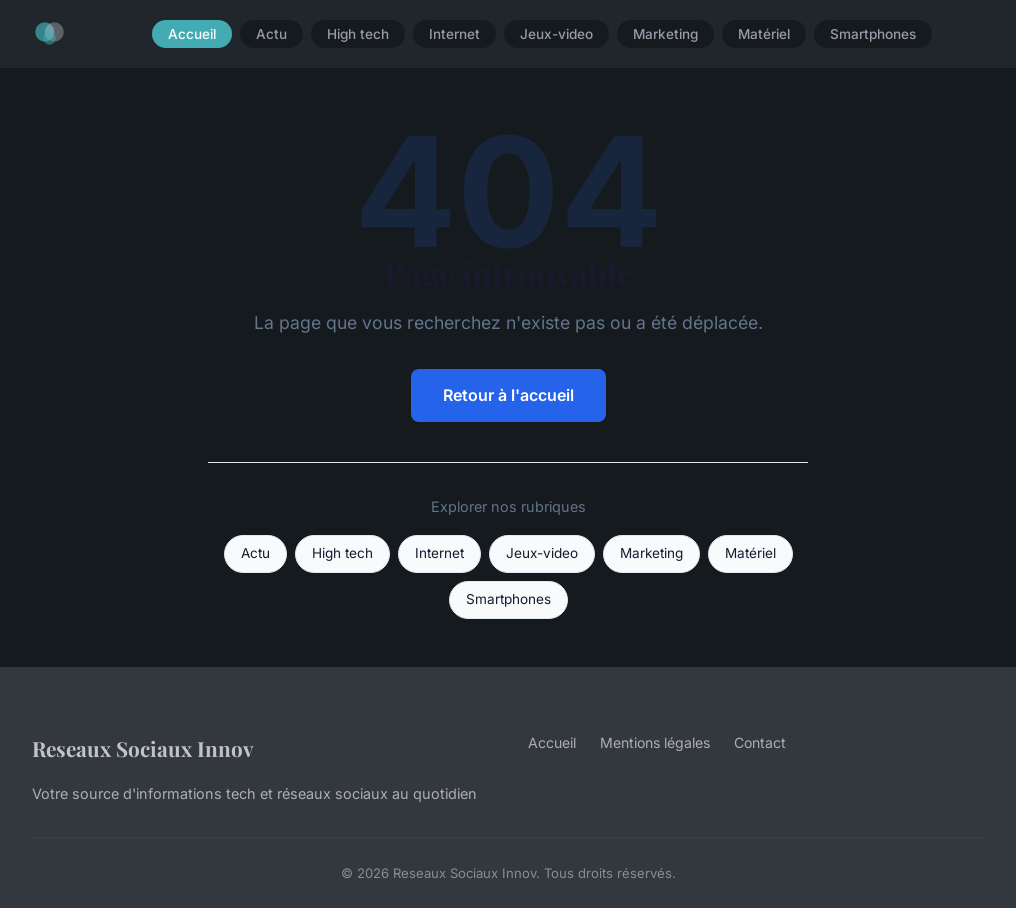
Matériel (764, 34)
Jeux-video (556, 34)
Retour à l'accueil (508, 395)
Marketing (665, 34)
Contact (760, 742)
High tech (358, 34)
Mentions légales (655, 742)
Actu (271, 34)
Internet (454, 34)
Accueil (192, 34)
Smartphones (873, 34)
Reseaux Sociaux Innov (143, 748)
